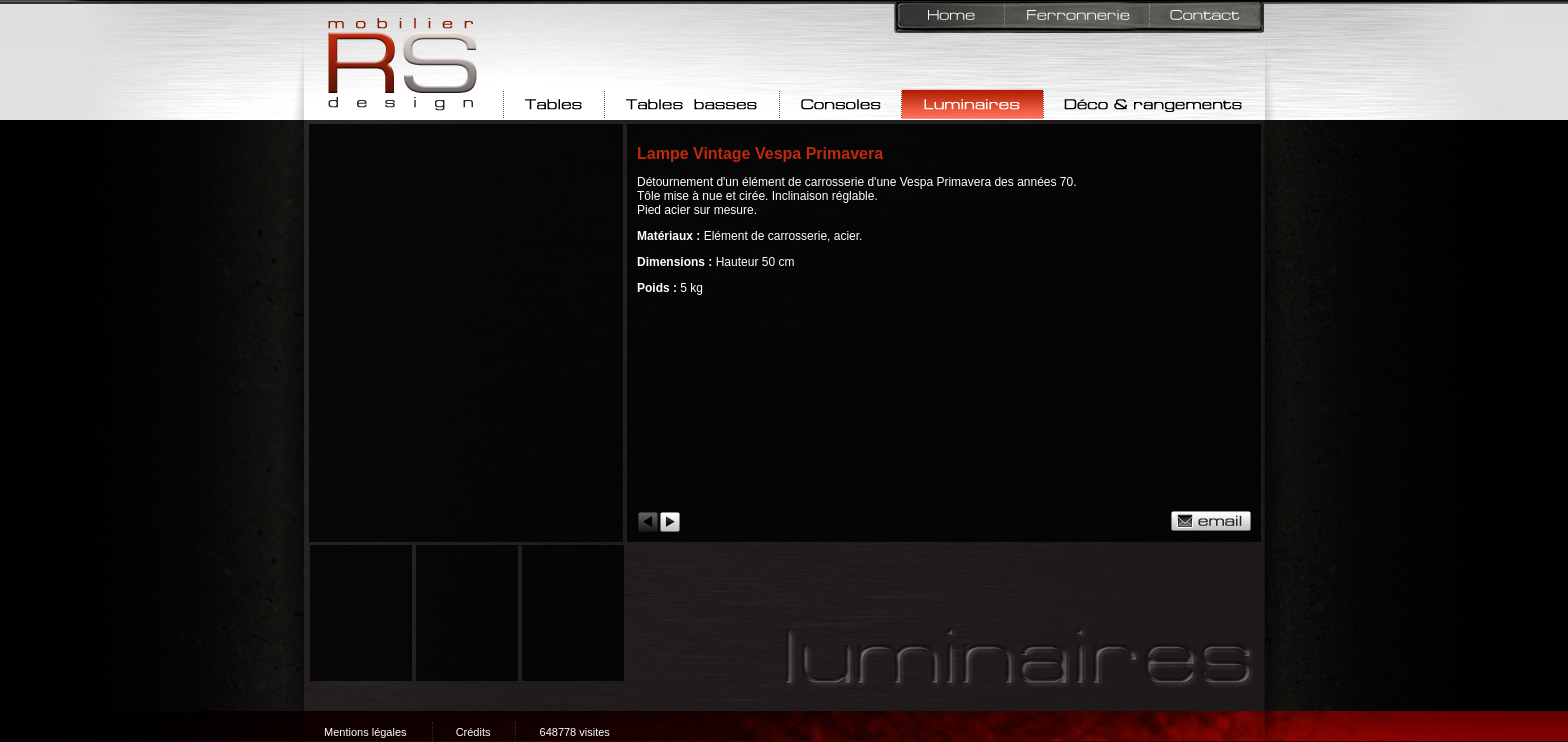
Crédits (473, 732)
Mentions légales (365, 732)
